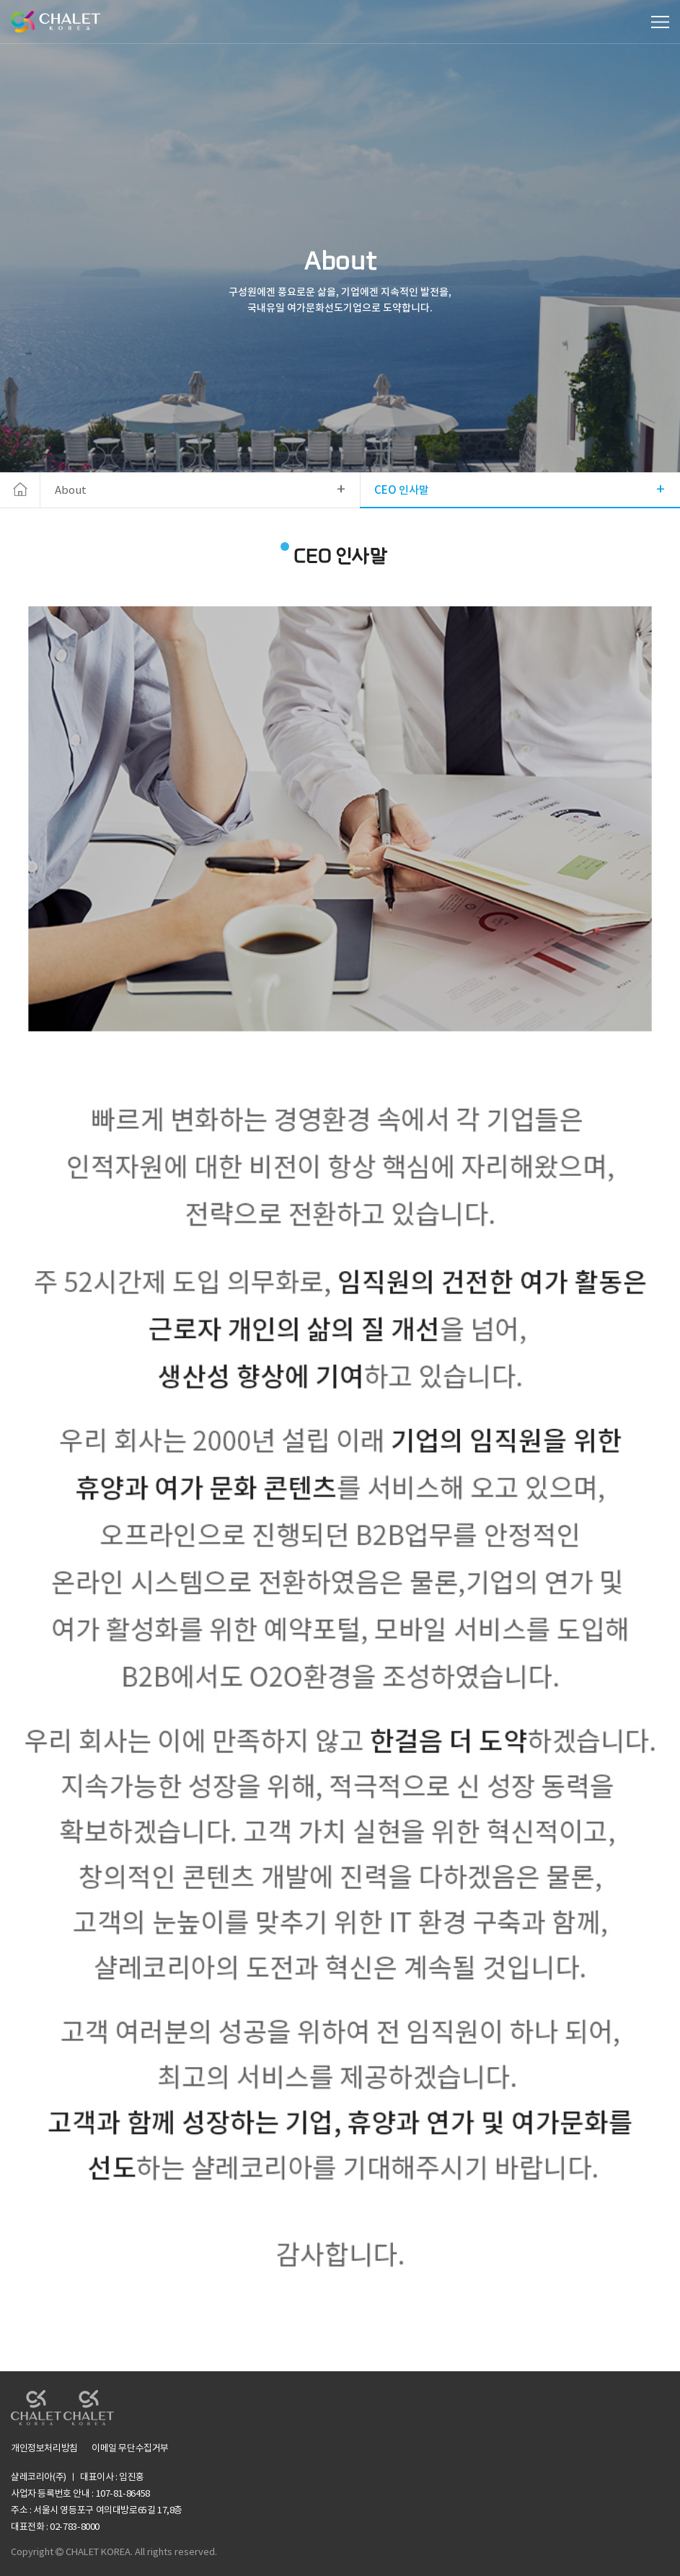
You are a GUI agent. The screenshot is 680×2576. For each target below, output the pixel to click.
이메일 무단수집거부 (130, 2448)
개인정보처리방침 (44, 2448)
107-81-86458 (123, 2494)
